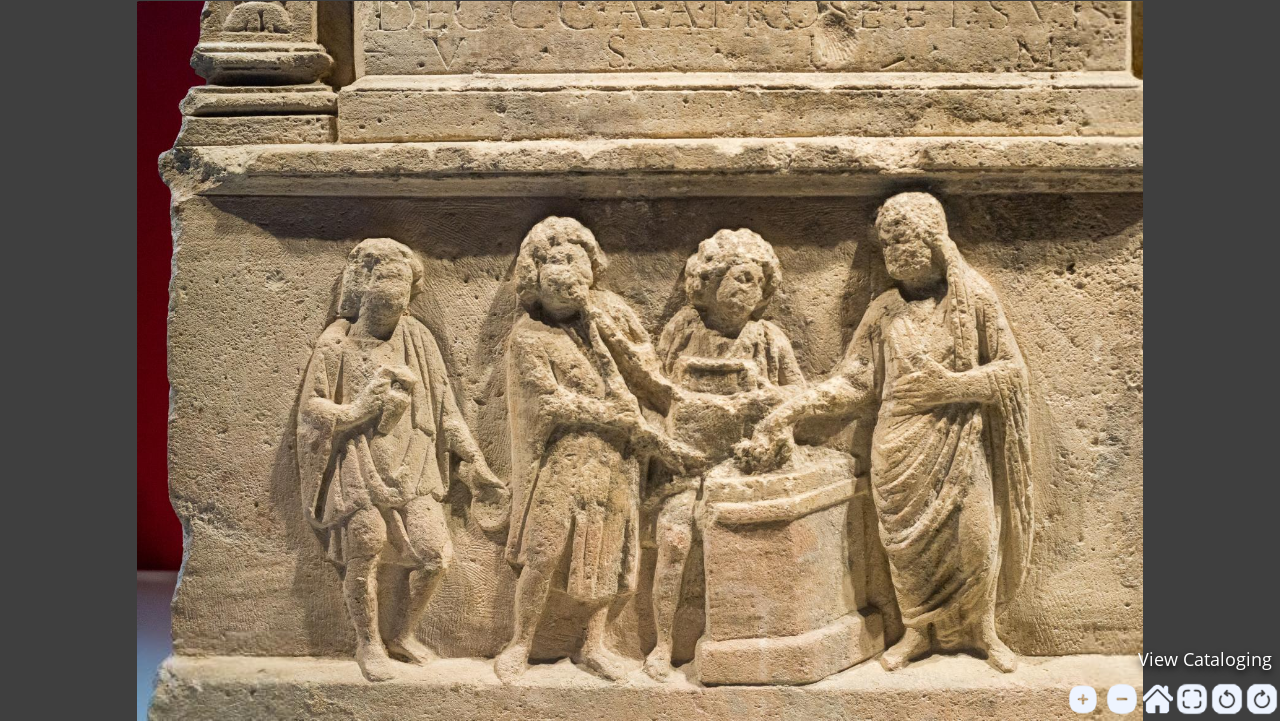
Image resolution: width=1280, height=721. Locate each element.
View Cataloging (1205, 659)
